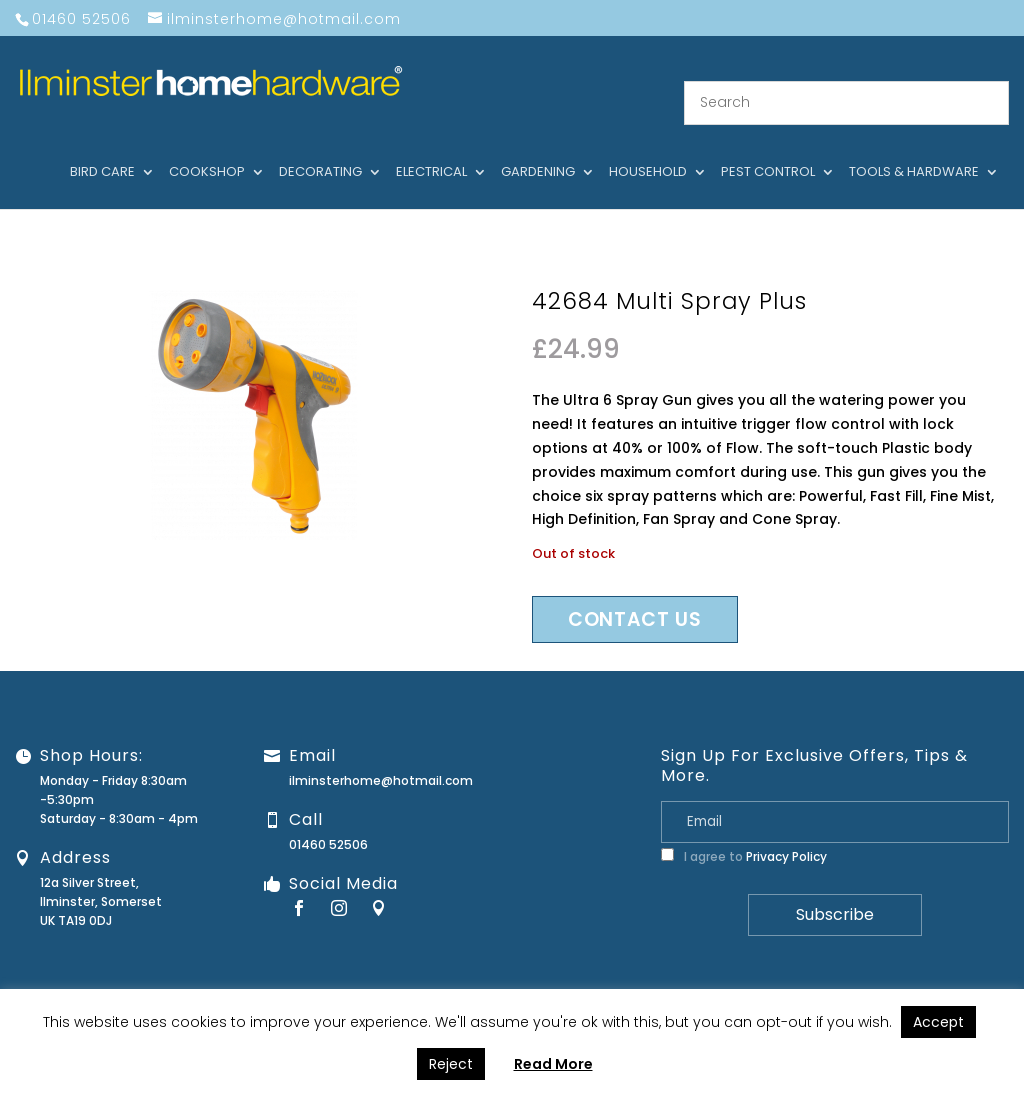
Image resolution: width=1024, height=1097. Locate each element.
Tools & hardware (914, 149)
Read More (553, 1064)
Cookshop (207, 149)
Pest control (768, 149)
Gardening (538, 149)
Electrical (431, 149)
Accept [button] (938, 1022)
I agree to (744, 832)
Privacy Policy (786, 832)
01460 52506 (328, 820)
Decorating (320, 149)
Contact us (635, 595)
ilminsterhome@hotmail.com (381, 756)
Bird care (102, 149)
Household (648, 149)
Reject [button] (451, 1064)
